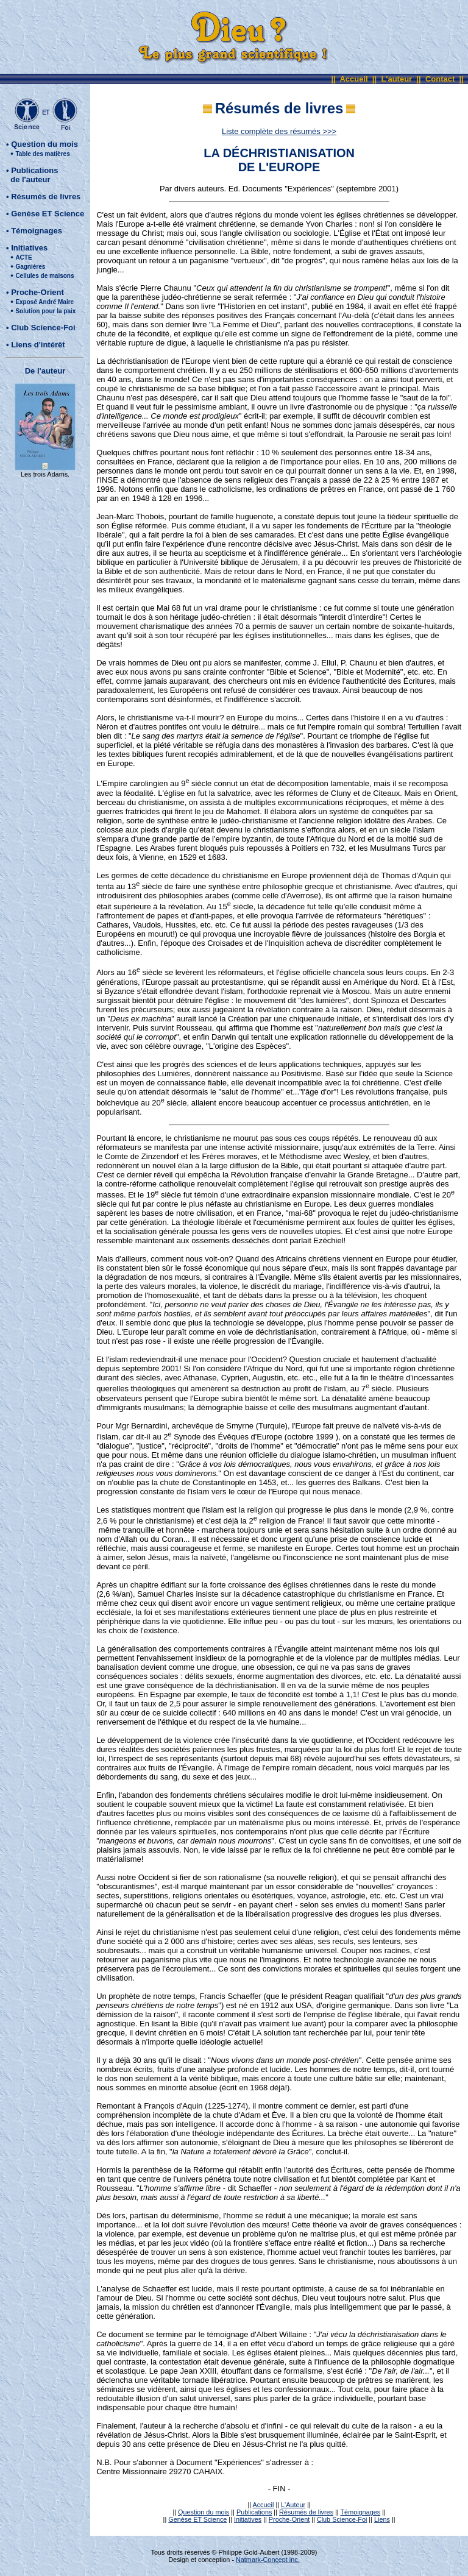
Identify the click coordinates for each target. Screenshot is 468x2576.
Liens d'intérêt (38, 344)
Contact (440, 78)
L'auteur (396, 78)
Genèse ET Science (47, 213)
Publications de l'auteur (32, 175)
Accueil (353, 78)
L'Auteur (293, 2504)
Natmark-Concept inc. (268, 2559)
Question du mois (44, 144)
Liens (382, 2519)
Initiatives (29, 247)
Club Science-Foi (43, 327)
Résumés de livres (45, 196)
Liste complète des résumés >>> (279, 131)
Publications (254, 2512)
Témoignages (36, 230)
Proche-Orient (37, 292)
